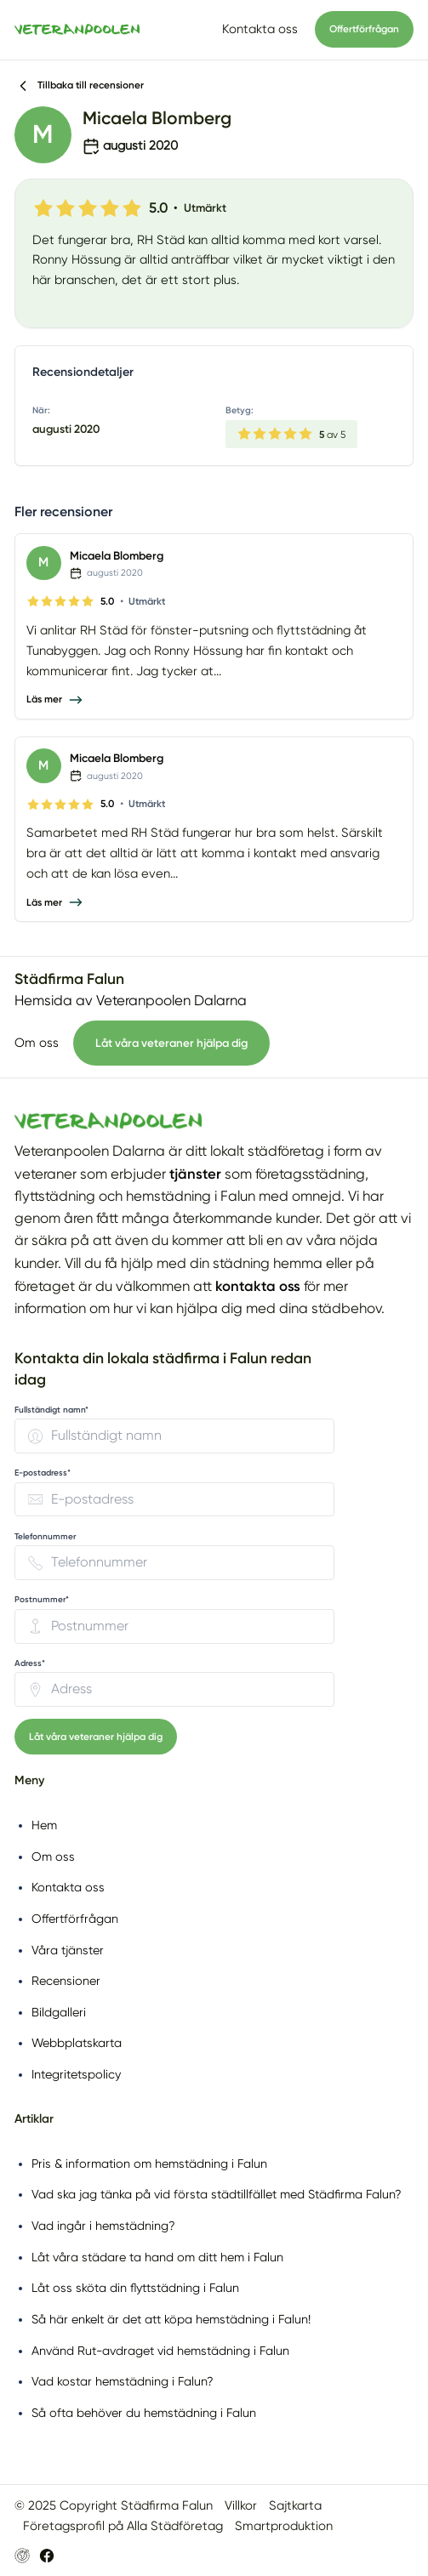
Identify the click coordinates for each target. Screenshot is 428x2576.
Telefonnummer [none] (45, 1537)
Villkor (241, 2505)
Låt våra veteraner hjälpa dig (171, 1042)
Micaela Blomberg (116, 555)
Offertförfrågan (364, 29)
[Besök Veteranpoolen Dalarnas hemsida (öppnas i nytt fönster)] (22, 2555)
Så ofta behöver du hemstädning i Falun (143, 2413)
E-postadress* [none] (42, 1473)
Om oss (36, 1042)
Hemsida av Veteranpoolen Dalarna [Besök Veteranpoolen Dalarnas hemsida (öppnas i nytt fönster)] (130, 1000)
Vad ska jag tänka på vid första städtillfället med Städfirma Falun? (216, 2194)
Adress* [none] (29, 1663)
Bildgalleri (58, 2012)
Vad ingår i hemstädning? (103, 2225)
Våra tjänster (67, 1950)
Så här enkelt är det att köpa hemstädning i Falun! (171, 2319)
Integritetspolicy (76, 2074)
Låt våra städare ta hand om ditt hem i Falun (157, 2257)
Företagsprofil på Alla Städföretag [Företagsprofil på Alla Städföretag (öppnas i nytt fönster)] (123, 2525)
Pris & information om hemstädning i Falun (149, 2163)
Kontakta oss (260, 29)
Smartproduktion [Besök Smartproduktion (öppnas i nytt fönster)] (284, 2525)
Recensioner (65, 1980)
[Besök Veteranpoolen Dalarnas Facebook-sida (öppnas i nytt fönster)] (46, 2555)
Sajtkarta (295, 2505)
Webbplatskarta (76, 2043)
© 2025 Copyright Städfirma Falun (113, 2505)
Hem (44, 1825)
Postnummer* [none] (41, 1600)
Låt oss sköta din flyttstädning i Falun (135, 2288)
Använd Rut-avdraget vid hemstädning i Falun (160, 2350)
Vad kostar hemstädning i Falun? (122, 2381)
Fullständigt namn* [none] (51, 1410)
